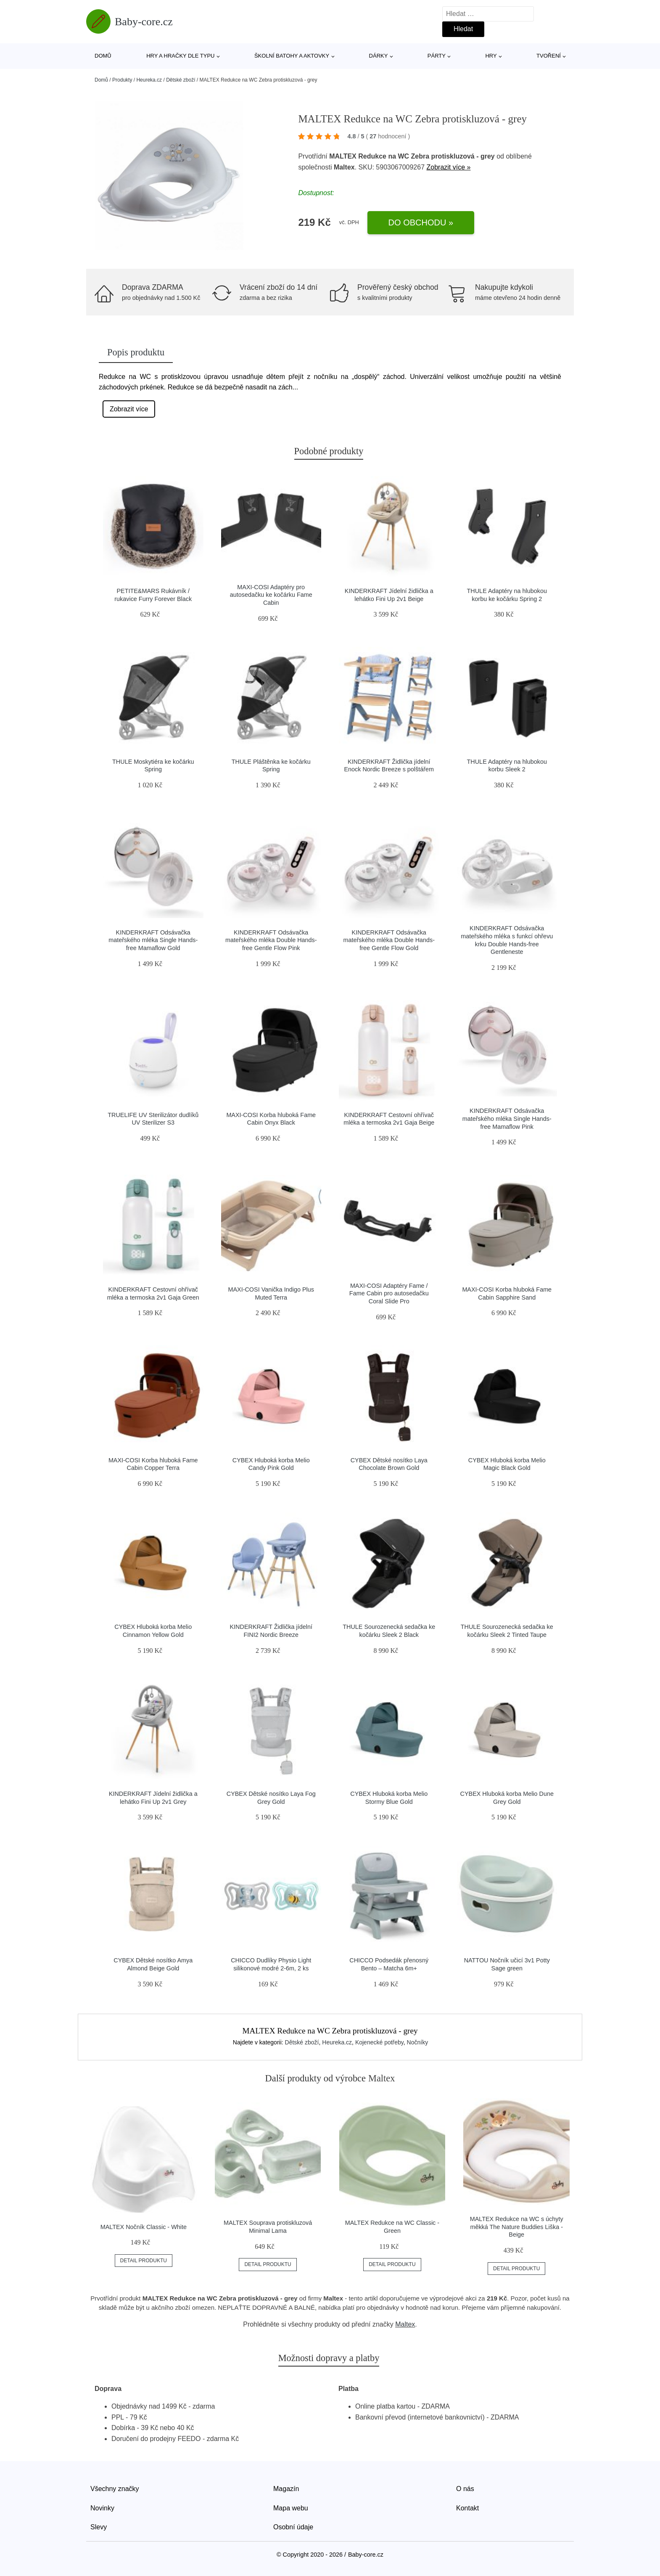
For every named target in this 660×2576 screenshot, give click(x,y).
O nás (465, 2488)
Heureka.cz (149, 80)
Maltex (405, 2324)
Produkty (122, 80)
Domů (103, 56)
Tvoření (548, 56)
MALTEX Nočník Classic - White (143, 2227)
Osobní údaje (293, 2527)
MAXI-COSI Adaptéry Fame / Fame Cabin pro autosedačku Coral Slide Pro (389, 1293)
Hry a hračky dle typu (180, 56)
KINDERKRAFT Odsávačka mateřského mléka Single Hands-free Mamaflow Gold (153, 940)
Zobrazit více (129, 409)
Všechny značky (114, 2488)
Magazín (286, 2488)
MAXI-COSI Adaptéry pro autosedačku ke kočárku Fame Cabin (271, 595)
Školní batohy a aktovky (291, 56)
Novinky (102, 2508)
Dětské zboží (180, 80)
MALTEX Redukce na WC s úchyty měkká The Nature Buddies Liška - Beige (516, 2227)
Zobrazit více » (449, 167)
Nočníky (417, 2042)
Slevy (98, 2527)
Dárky (378, 56)
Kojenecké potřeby (379, 2042)
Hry (490, 56)
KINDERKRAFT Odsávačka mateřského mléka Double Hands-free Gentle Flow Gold (389, 940)
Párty (437, 56)
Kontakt (467, 2508)
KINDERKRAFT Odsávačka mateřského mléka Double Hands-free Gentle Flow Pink (271, 940)
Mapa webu (290, 2508)
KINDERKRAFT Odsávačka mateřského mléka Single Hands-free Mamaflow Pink (507, 1118)
